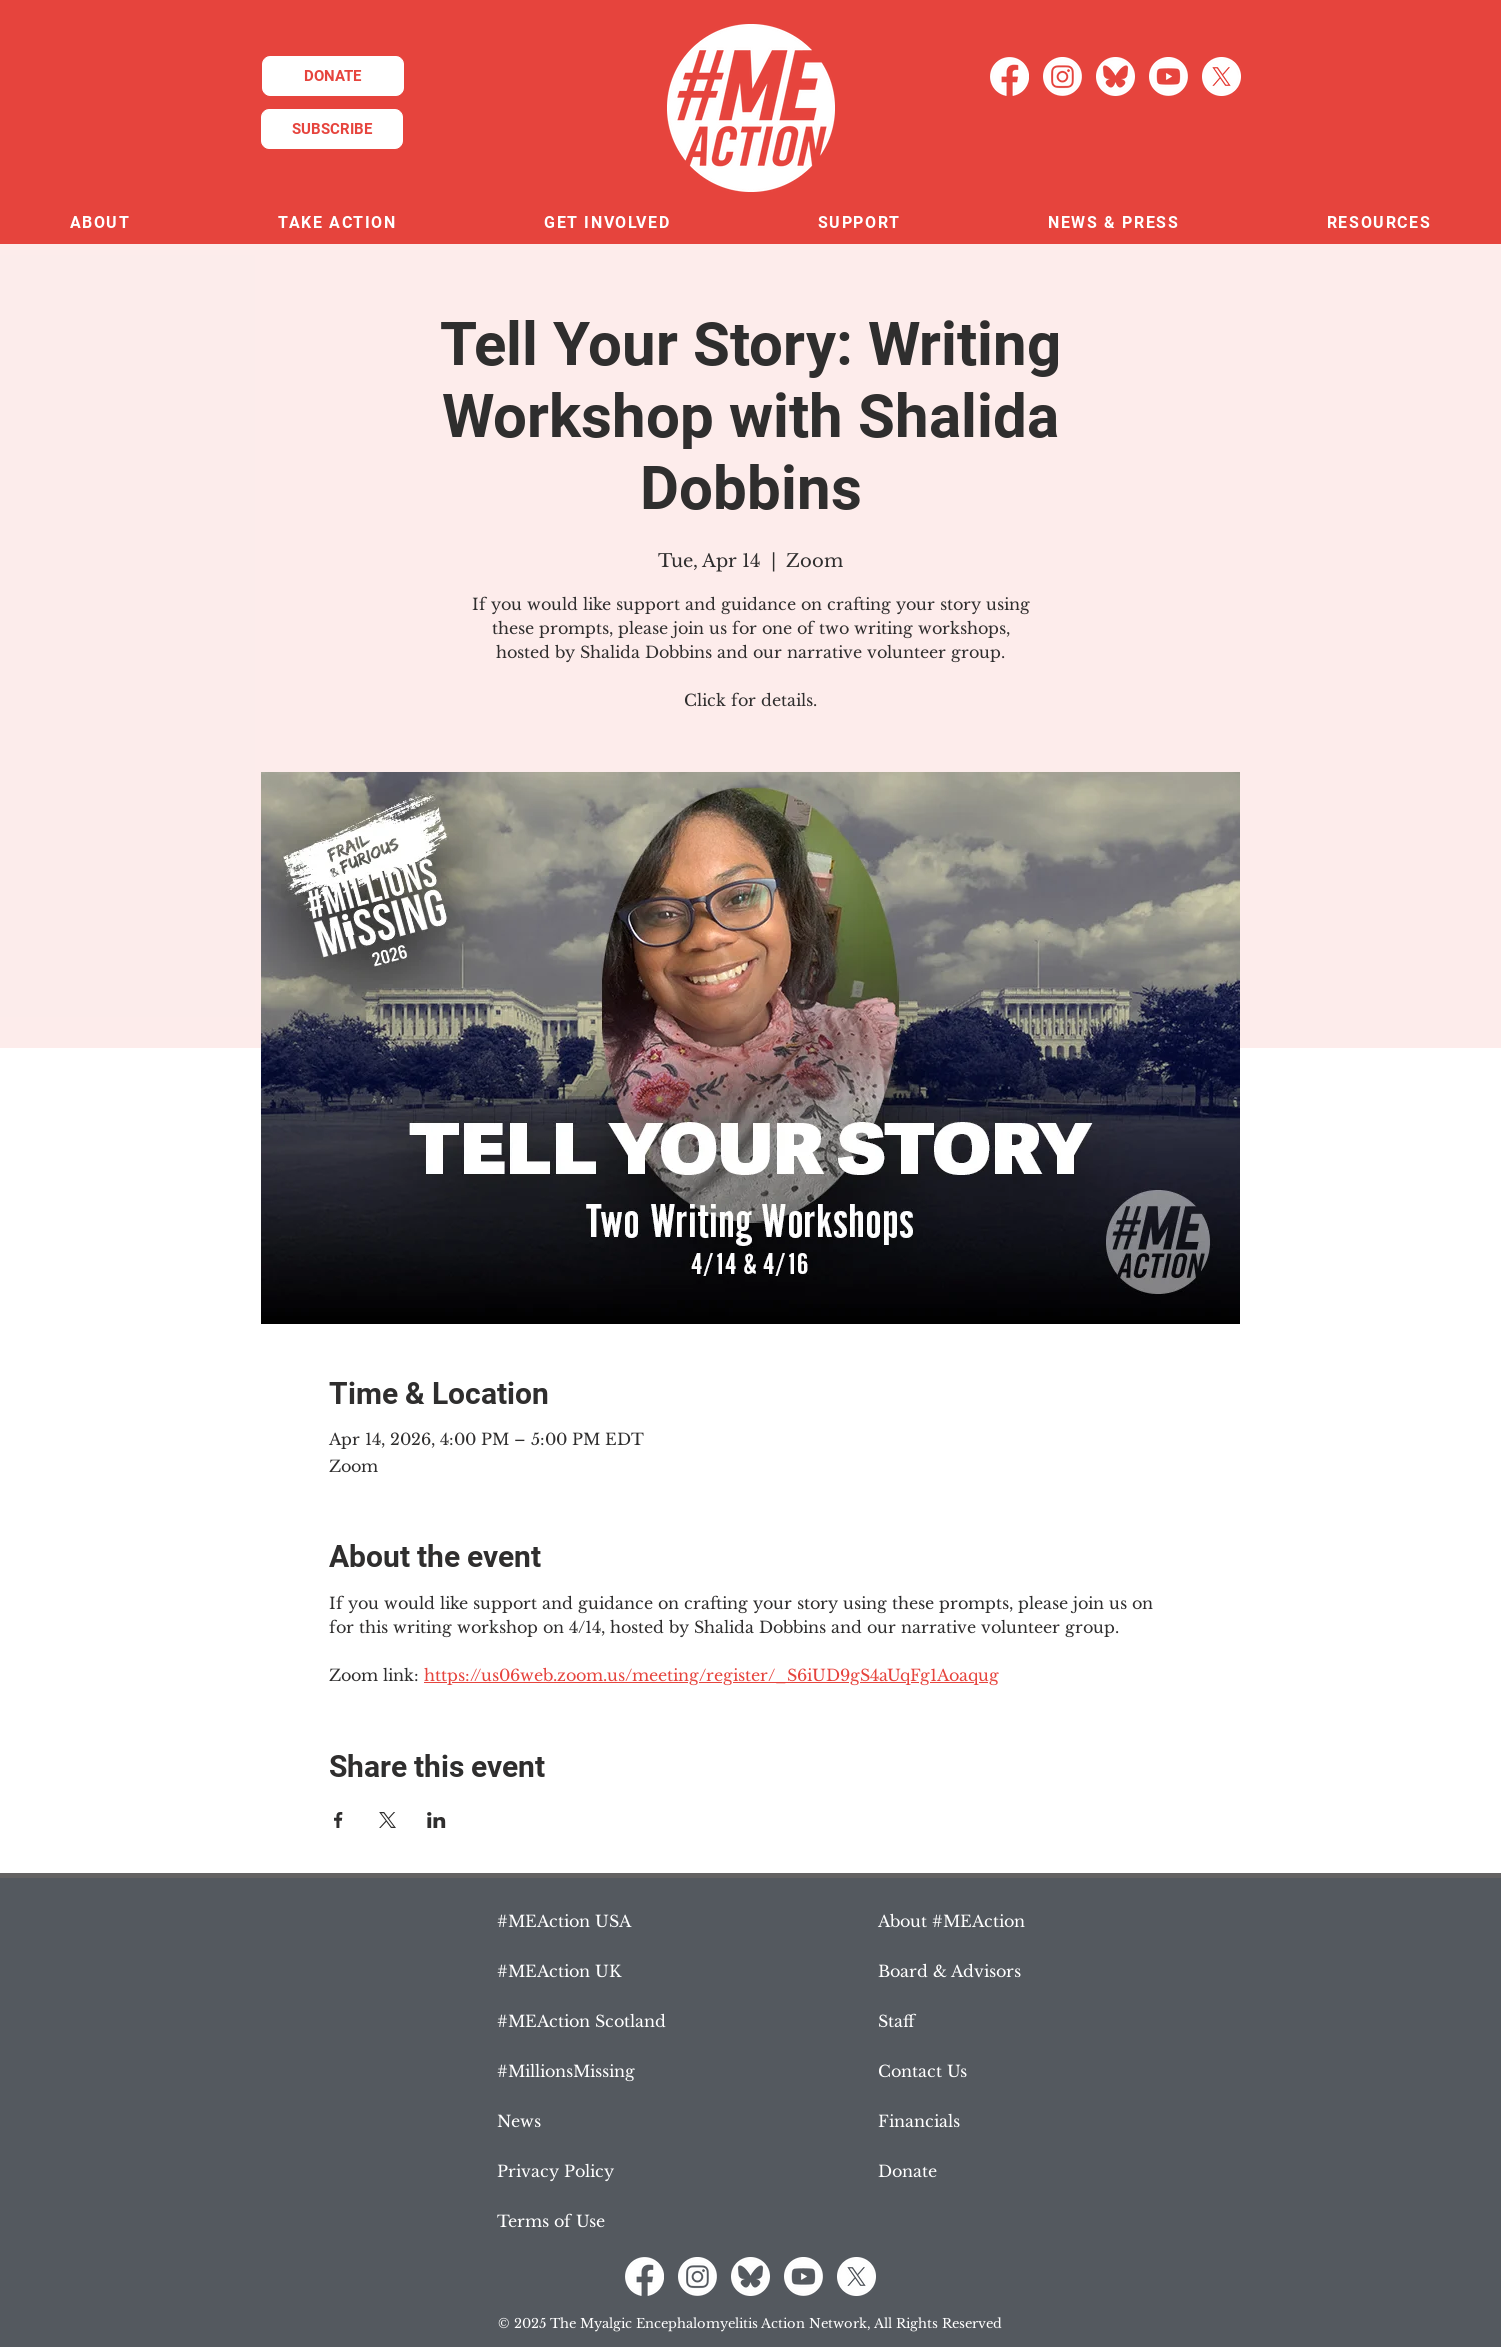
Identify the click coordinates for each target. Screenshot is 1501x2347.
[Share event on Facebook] (338, 1820)
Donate (907, 2171)
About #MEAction (951, 1921)
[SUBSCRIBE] (332, 129)
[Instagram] (1062, 76)
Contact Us (922, 2071)
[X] (1221, 76)
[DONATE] (333, 76)
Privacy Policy (555, 2171)
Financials (919, 2121)
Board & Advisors (949, 1971)
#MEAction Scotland (581, 2021)
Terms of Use (551, 2221)
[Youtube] (1168, 76)
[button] (100, 223)
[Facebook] (1009, 76)
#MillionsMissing (566, 2071)
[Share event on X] (387, 1820)
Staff (896, 2021)
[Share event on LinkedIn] (436, 1820)
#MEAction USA (564, 1921)
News (519, 2121)
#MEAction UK (559, 1971)
